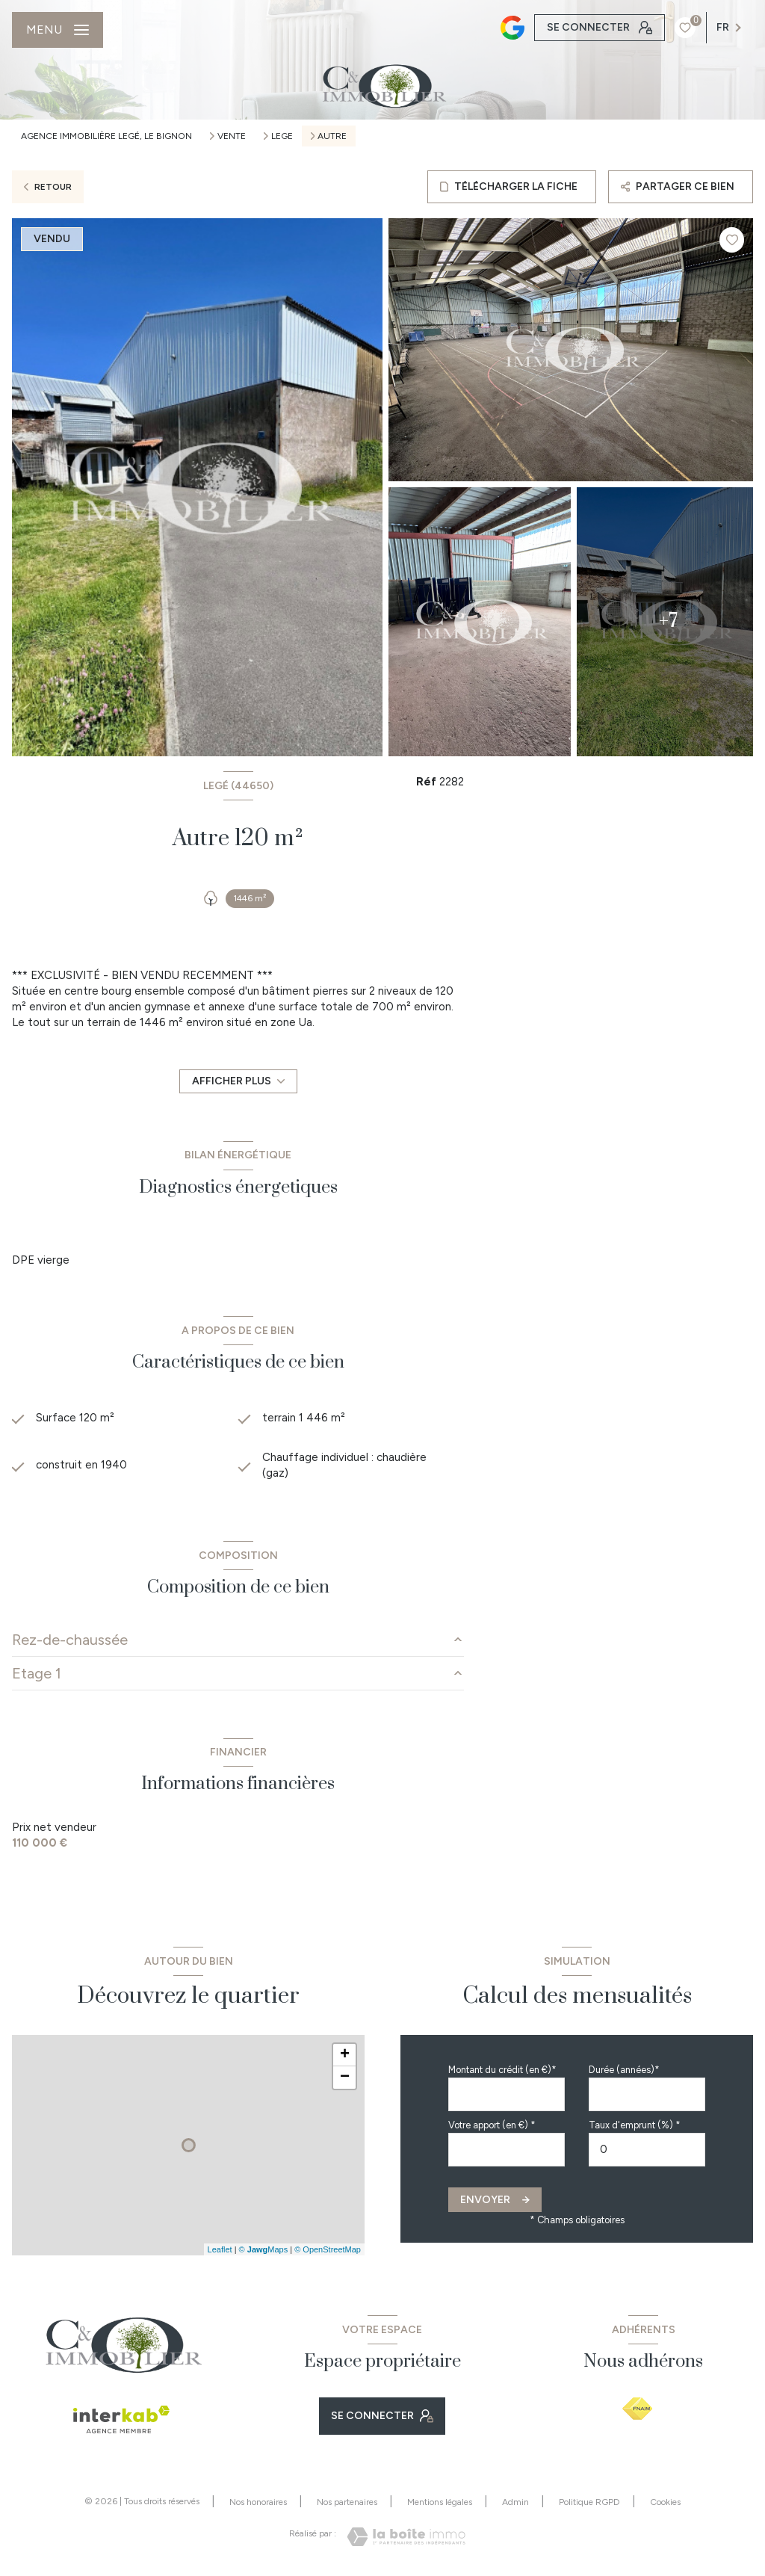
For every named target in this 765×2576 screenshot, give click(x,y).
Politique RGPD (589, 2502)
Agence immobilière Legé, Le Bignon (106, 136)
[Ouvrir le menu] (57, 30)
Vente (231, 136)
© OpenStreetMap (327, 2249)
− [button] (345, 2077)
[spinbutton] (647, 2149)
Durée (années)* (624, 2069)
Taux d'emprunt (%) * (635, 2125)
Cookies (665, 2502)
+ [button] (345, 2055)
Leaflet (220, 2249)
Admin (515, 2502)
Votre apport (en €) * (492, 2125)
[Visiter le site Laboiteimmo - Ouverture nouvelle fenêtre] (406, 2536)
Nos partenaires (347, 2502)
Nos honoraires (258, 2502)
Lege (282, 136)
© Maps (263, 2249)
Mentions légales (439, 2502)
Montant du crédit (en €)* (502, 2069)
